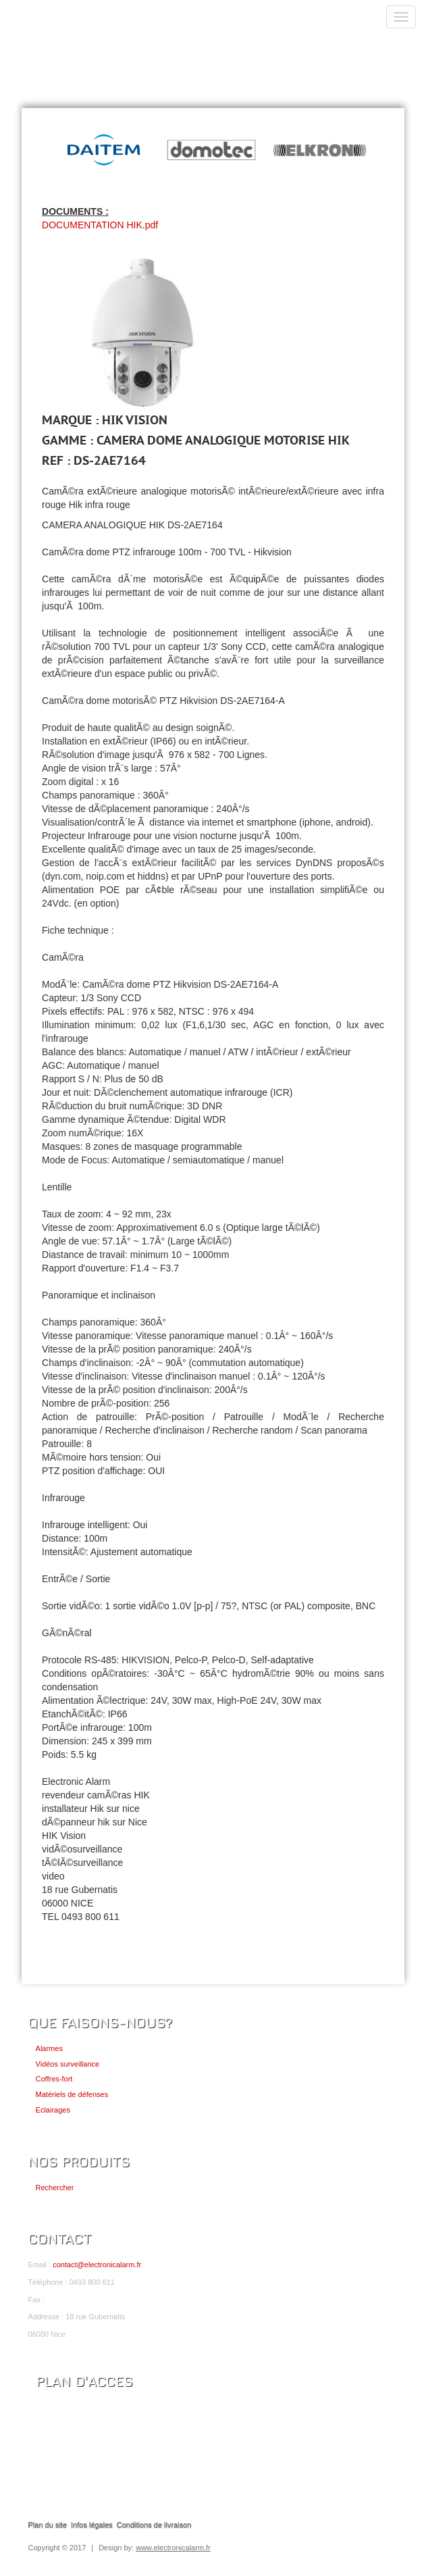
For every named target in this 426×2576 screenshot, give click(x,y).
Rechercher (55, 2187)
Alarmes (49, 2048)
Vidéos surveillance (68, 2064)
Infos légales (92, 2525)
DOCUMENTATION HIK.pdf (100, 225)
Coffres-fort (54, 2079)
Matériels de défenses (72, 2094)
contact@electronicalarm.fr (97, 2265)
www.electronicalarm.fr (173, 2548)
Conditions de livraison (154, 2525)
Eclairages (53, 2110)
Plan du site (47, 2525)
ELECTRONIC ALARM (91, 25)
